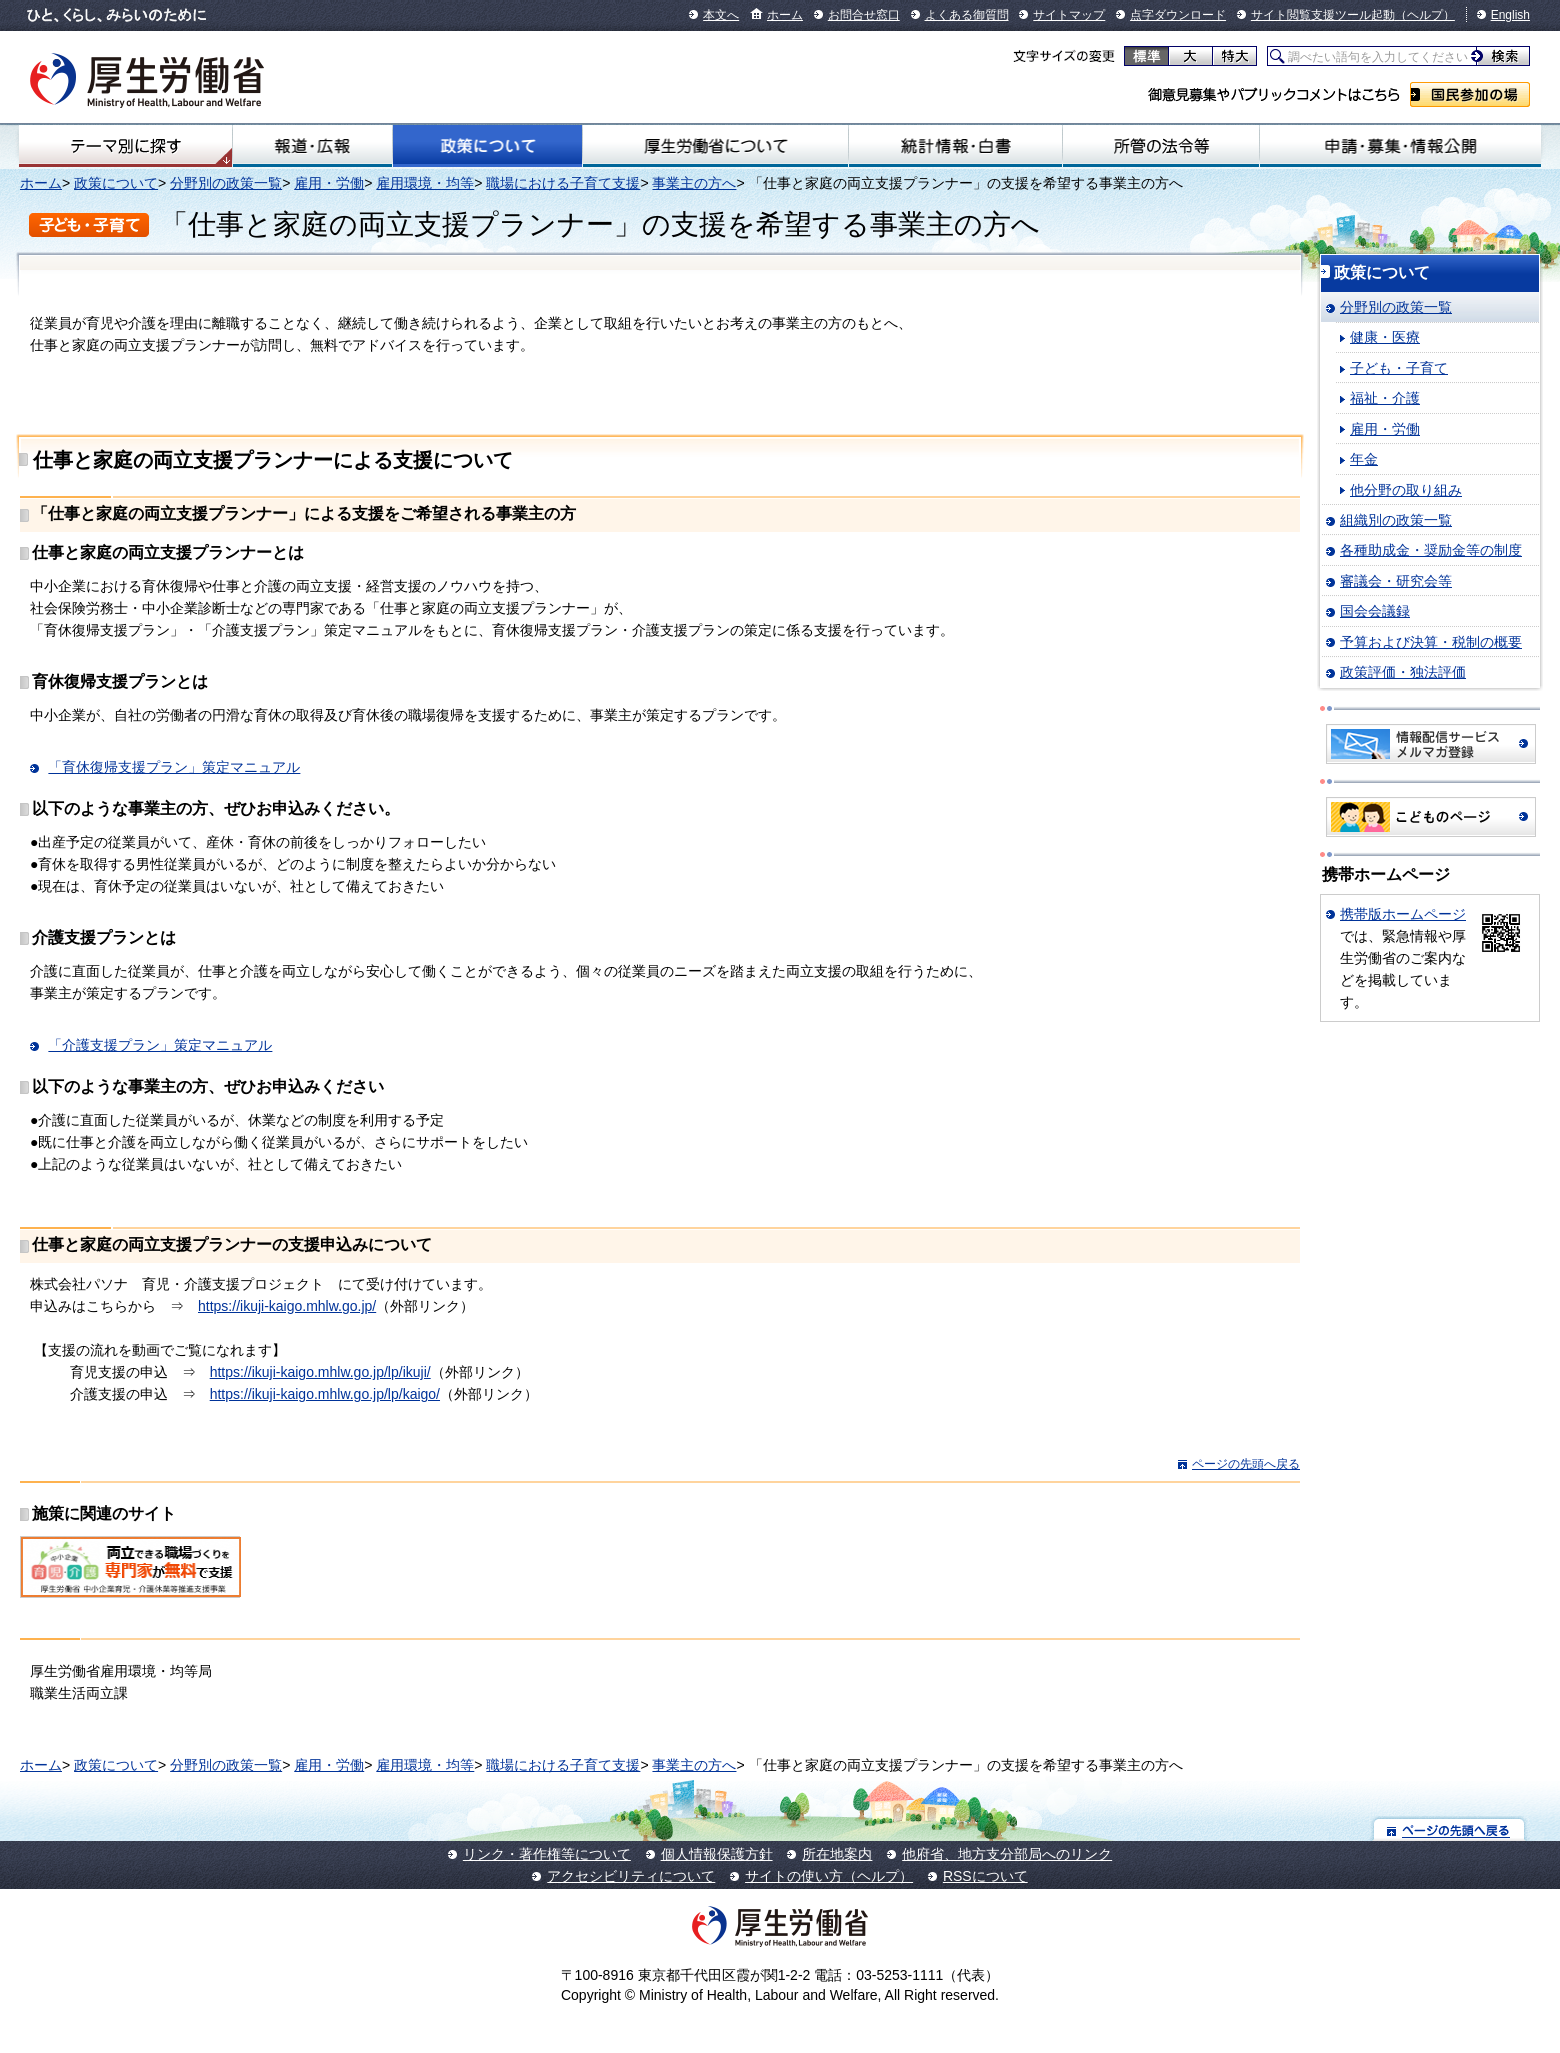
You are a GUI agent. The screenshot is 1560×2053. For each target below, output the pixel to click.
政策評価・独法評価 (1403, 672)
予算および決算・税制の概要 (1431, 642)
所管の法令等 (1161, 146)
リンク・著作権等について (547, 1854)
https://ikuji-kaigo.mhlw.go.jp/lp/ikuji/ (320, 1372)
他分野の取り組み (1406, 490)
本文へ (721, 15)
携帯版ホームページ (1403, 914)
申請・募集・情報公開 (1400, 146)
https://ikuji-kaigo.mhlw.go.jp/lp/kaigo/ (325, 1394)
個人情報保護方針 (717, 1854)
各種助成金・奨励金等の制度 (1431, 550)
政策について (487, 146)
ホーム (785, 15)
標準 (1146, 56)
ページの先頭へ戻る (1246, 1464)
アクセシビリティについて (631, 1876)
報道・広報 (312, 146)
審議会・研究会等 (1396, 581)
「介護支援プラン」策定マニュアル (160, 1045)
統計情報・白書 (955, 146)
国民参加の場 (1470, 94)
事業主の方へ (694, 183)
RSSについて (985, 1876)
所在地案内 (837, 1854)
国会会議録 (1375, 611)
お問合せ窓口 (864, 15)
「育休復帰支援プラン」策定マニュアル (174, 767)
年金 (1364, 459)
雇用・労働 (329, 183)
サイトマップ (1069, 15)
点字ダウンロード (1178, 15)
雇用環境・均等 (425, 183)
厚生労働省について (715, 146)
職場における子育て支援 (563, 183)
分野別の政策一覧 (226, 183)
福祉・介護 (1385, 398)
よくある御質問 (967, 15)
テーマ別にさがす (126, 146)
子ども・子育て (1399, 368)
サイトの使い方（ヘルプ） (829, 1876)
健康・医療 (1385, 337)
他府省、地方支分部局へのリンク (1007, 1854)
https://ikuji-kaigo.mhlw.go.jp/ (287, 1306)
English (1510, 15)
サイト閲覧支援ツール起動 (1323, 15)
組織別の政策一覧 (1396, 520)
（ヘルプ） (1425, 15)
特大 (1234, 56)
